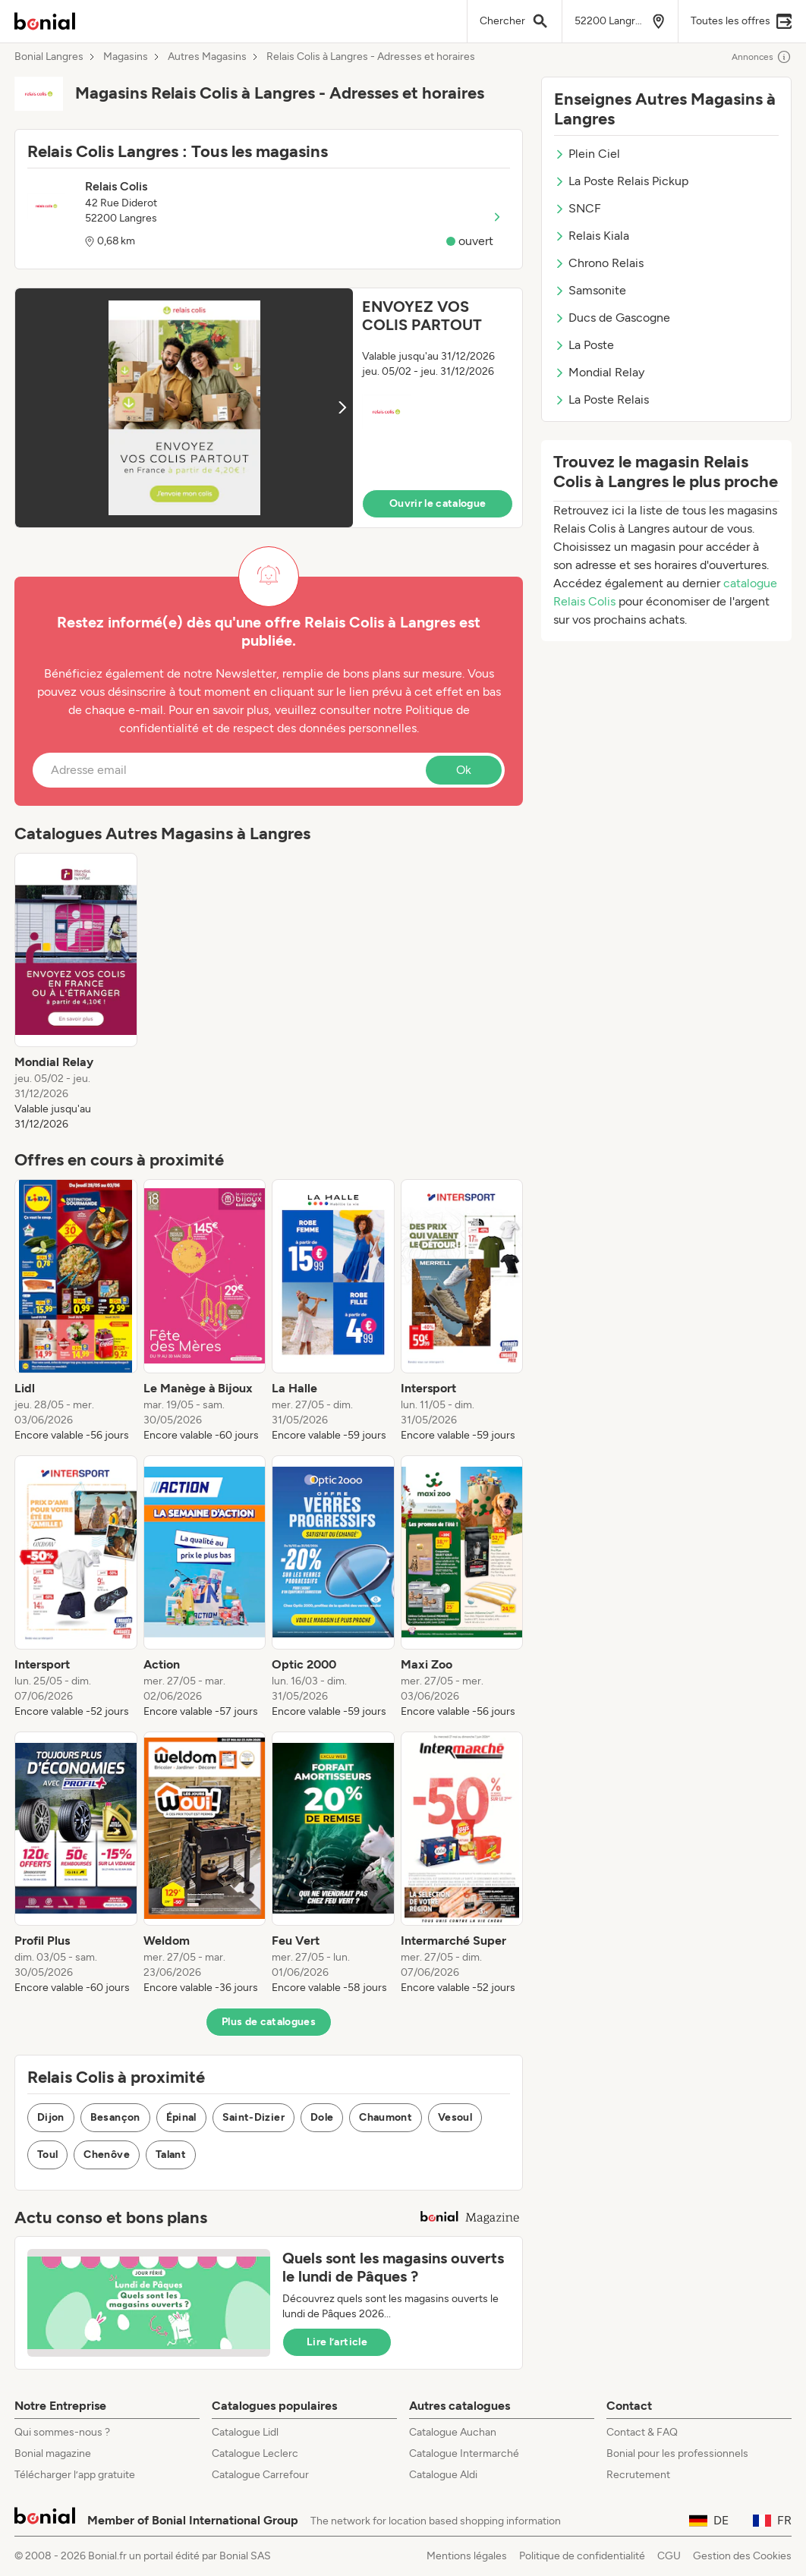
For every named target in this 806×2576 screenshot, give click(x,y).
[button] (268, 408)
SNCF (577, 208)
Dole (321, 2117)
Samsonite (590, 290)
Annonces (762, 56)
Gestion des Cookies (742, 2555)
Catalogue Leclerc (255, 2453)
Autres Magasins (207, 57)
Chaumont (385, 2117)
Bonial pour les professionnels (677, 2453)
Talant (171, 2154)
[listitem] (75, 992)
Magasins (125, 57)
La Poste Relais (601, 399)
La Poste (584, 345)
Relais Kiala (591, 235)
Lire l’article (337, 2341)
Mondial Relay (599, 372)
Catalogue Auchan (452, 2432)
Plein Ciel (587, 153)
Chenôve (106, 2154)
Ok (463, 770)
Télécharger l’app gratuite (74, 2474)
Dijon (51, 2117)
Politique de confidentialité (582, 2555)
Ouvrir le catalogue (437, 503)
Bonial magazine (52, 2453)
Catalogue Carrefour (260, 2474)
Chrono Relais (599, 263)
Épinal (181, 2117)
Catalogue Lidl (245, 2432)
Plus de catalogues (269, 2021)
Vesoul (455, 2117)
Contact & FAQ (642, 2432)
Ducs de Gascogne (612, 317)
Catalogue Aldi (443, 2474)
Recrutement (638, 2474)
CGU (669, 2555)
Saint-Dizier (253, 2117)
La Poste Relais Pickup (621, 181)
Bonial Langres (48, 57)
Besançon (115, 2117)
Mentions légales (467, 2555)
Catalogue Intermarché (464, 2453)
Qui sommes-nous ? (62, 2432)
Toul (47, 2154)
